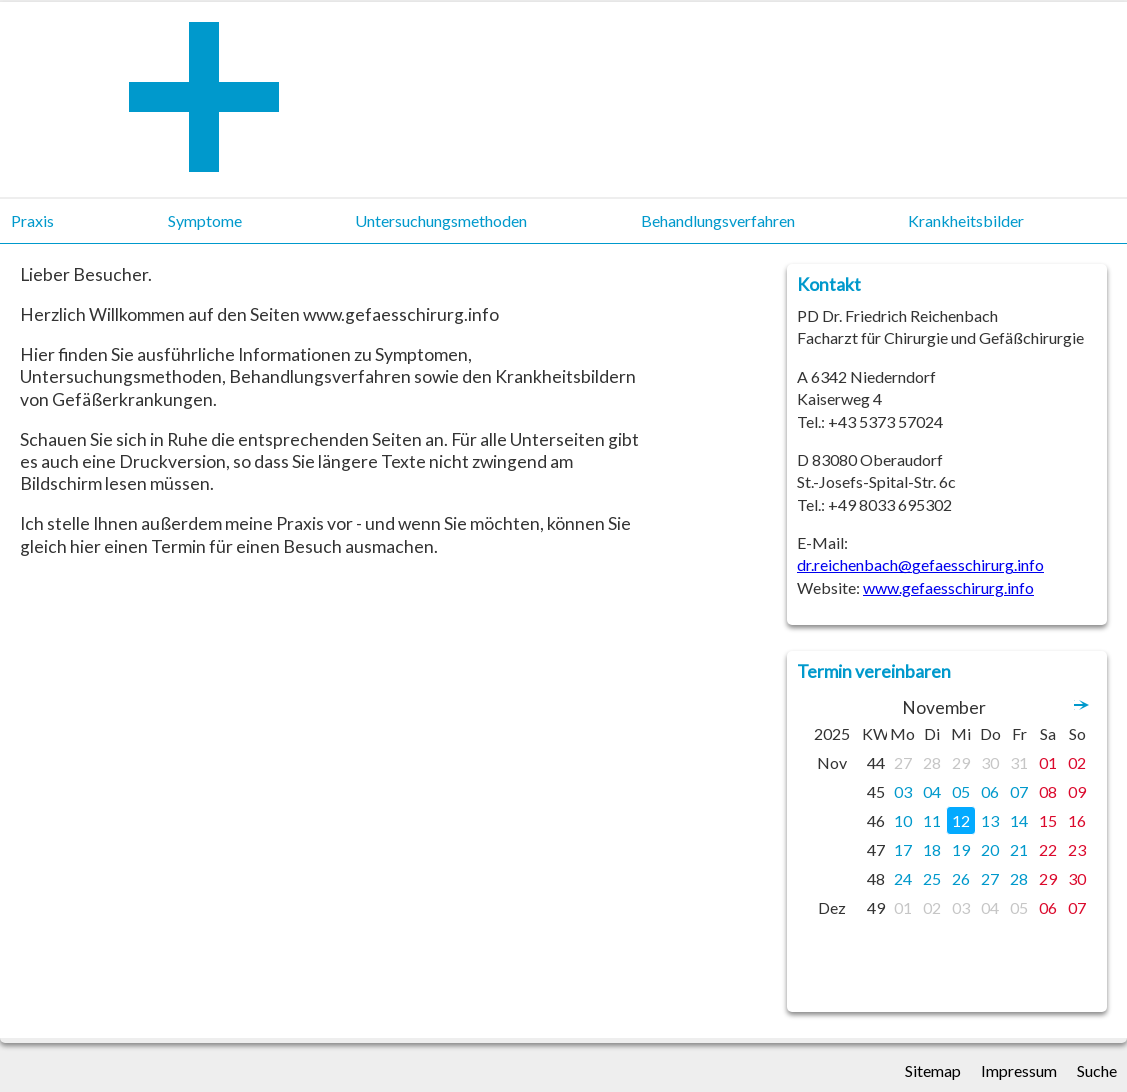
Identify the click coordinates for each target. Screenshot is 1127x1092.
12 (961, 820)
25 (932, 878)
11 (932, 820)
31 (1019, 762)
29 (961, 762)
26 (961, 878)
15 (1048, 820)
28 (932, 762)
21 (1019, 849)
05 (961, 791)
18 (932, 849)
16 (1077, 820)
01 (1048, 762)
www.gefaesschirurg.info (948, 587)
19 (961, 849)
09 (1077, 791)
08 (1048, 791)
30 (990, 762)
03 (903, 791)
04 (932, 791)
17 (903, 849)
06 (990, 791)
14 (1019, 820)
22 (1048, 849)
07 (1019, 791)
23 (1077, 849)
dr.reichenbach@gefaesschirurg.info (920, 564)
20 (990, 849)
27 (903, 762)
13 (990, 820)
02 (1077, 762)
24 (903, 878)
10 (903, 820)
